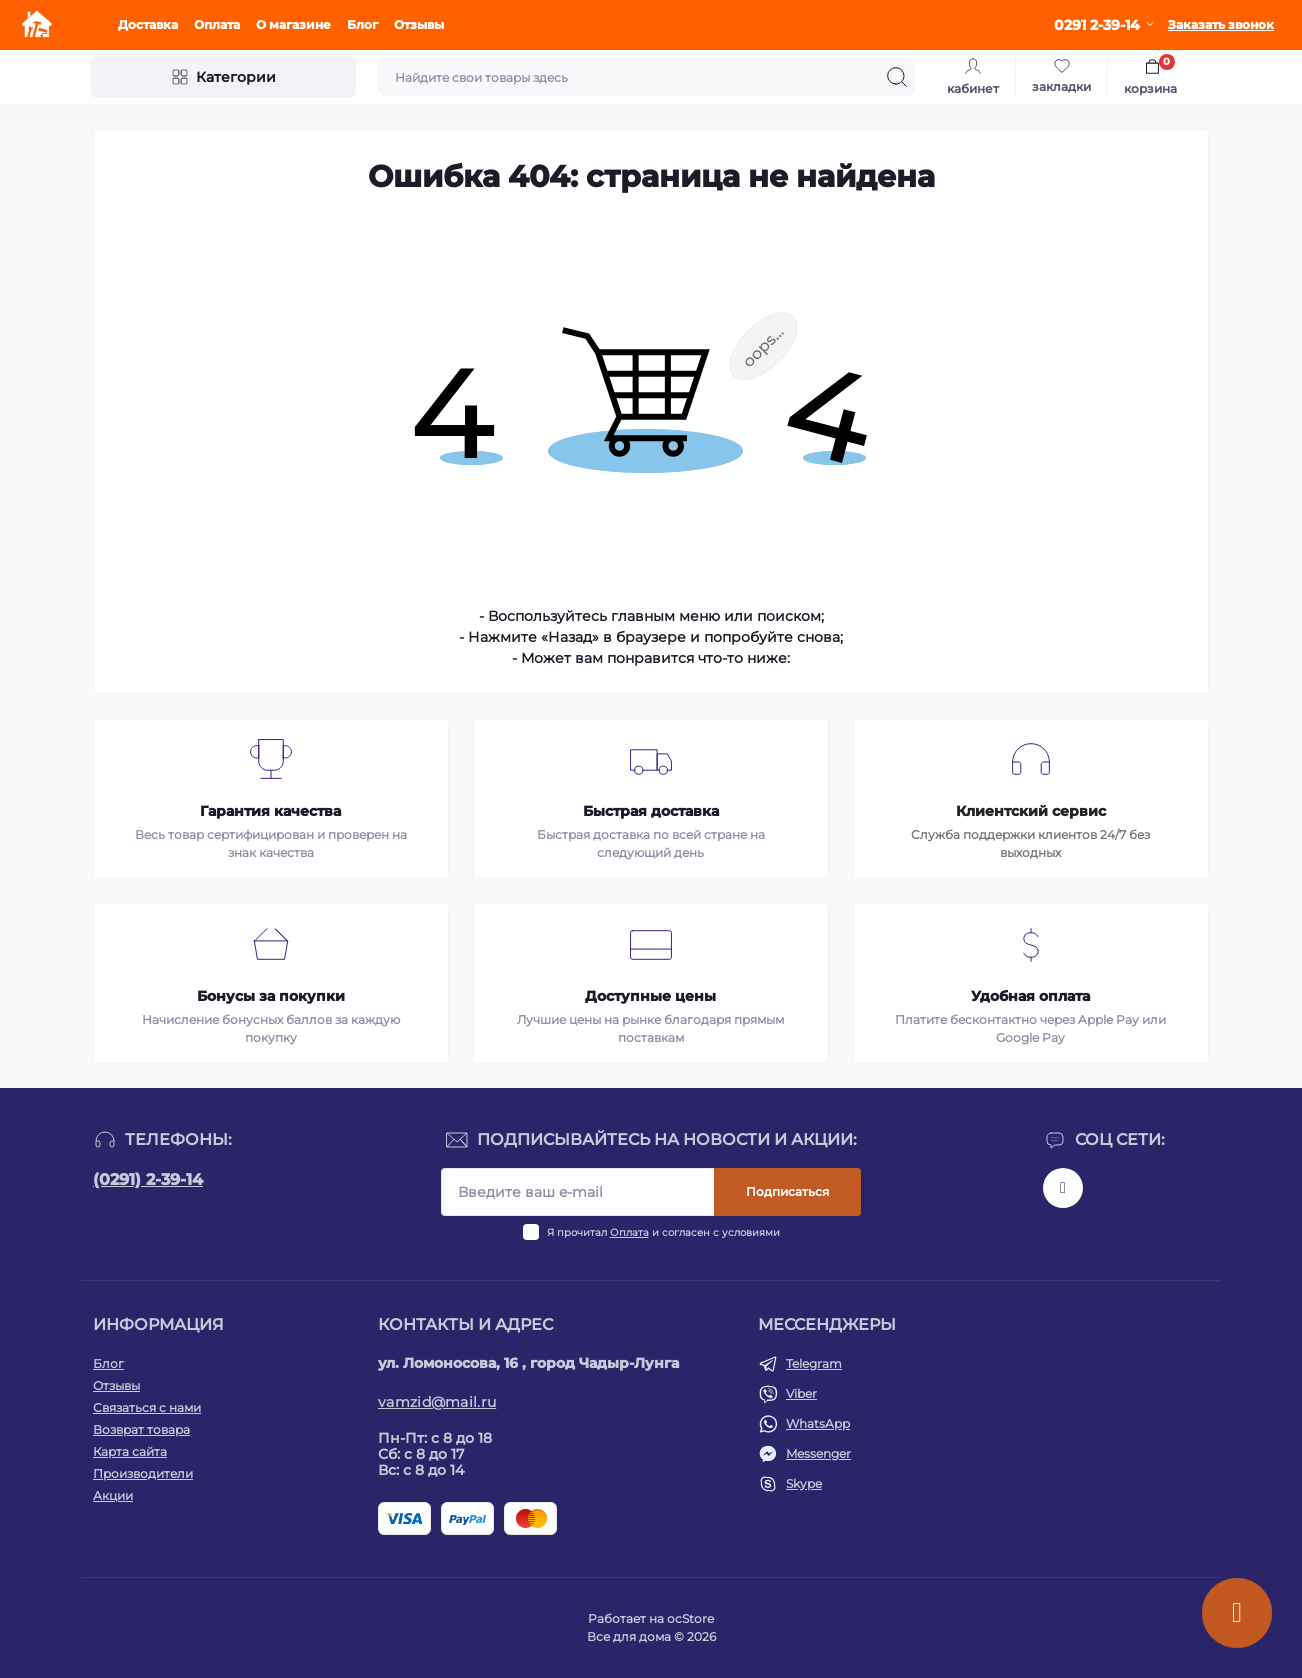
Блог (362, 24)
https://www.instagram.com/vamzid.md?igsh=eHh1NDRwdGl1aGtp (1063, 1188)
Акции (113, 1495)
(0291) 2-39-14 (148, 1179)
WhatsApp (818, 1423)
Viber (801, 1393)
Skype (804, 1483)
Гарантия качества (270, 811)
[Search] (897, 77)
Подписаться (787, 1191)
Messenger (818, 1453)
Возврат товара (141, 1429)
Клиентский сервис (1031, 811)
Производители (143, 1473)
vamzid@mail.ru (437, 1402)
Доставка (148, 24)
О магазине (293, 24)
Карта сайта (130, 1451)
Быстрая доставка (651, 811)
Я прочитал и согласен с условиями (663, 1232)
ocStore (690, 1618)
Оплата (217, 24)
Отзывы (419, 24)
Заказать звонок (1221, 24)
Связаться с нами (147, 1407)
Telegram (814, 1363)
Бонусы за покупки (271, 996)
